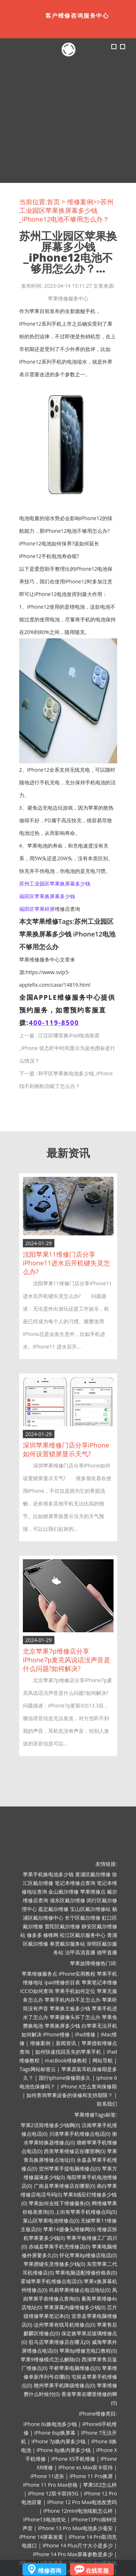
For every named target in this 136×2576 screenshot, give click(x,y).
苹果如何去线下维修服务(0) (59, 2203)
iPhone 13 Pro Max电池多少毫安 (75, 2528)
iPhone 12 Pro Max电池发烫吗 (82, 2502)
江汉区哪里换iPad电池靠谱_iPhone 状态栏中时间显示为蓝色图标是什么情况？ (67, 1048)
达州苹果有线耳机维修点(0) (64, 2324)
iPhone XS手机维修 (73, 2458)
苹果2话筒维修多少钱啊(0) (50, 2125)
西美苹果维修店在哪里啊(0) (75, 2151)
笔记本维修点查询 (75, 1883)
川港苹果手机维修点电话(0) (80, 2133)
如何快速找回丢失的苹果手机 (68, 2051)
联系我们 (107, 2103)
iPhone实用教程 (76, 1973)
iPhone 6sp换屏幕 (54, 2432)
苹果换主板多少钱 (70, 2008)
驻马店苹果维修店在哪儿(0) (59, 2342)
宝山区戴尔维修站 (90, 1909)
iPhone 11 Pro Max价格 (50, 2484)
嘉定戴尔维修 (53, 1909)
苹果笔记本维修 (99, 1982)
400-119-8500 (54, 1022)
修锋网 (50, 1935)
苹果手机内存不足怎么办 (72, 1999)
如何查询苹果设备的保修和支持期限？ (69, 2095)
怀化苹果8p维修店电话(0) (88, 2255)
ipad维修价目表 (62, 1982)
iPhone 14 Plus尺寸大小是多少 (77, 2545)
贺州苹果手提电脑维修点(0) (69, 2168)
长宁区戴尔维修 (82, 1917)
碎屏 (50, 908)
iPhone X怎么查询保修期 (89, 2086)
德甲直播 (107, 1952)
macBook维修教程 (66, 2060)
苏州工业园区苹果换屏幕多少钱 (54, 883)
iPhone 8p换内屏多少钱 (64, 2450)
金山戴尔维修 (63, 1891)
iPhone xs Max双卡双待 (85, 2467)
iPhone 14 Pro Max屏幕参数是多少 (73, 2554)
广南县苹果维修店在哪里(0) (64, 2185)
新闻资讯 (66, 2043)
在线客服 (97, 2571)
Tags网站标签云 (38, 2069)
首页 (53, 201)
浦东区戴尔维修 (67, 1900)
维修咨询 (49, 2571)
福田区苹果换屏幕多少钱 (47, 896)
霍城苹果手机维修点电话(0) (51, 2281)
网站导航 (102, 2060)
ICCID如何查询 (37, 1991)
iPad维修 (85, 2034)
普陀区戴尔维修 (62, 1926)
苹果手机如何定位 (75, 1991)
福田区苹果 (32, 908)
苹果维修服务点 (39, 1973)
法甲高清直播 (80, 1952)
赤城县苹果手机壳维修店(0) (59, 2246)
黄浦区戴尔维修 (93, 1874)
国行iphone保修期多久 (65, 2077)
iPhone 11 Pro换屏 (91, 2476)
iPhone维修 (56, 2034)
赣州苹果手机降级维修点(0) (64, 2385)
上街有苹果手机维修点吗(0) (86, 2211)
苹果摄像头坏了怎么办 (75, 2017)
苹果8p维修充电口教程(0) (88, 2350)
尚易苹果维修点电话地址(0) (80, 2289)
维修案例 (80, 201)
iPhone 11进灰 (47, 2476)
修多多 (34, 1935)
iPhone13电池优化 (44, 2519)
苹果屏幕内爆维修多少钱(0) (75, 2307)
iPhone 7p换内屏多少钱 (59, 2441)
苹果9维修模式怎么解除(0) (50, 2359)
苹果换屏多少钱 (62, 2025)
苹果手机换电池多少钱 (48, 1874)
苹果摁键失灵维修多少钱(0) (54, 2263)
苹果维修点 (93, 1891)
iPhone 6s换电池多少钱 (50, 2424)
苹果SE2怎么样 (100, 2484)
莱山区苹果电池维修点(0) (51, 2220)
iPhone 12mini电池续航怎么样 (78, 2510)
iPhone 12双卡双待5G (53, 2493)
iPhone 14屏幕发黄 (41, 2536)
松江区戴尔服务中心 (83, 1935)
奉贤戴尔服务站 (67, 1943)
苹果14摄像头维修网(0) (69, 2229)
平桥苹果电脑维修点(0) (74, 2368)
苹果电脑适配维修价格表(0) (86, 2272)
